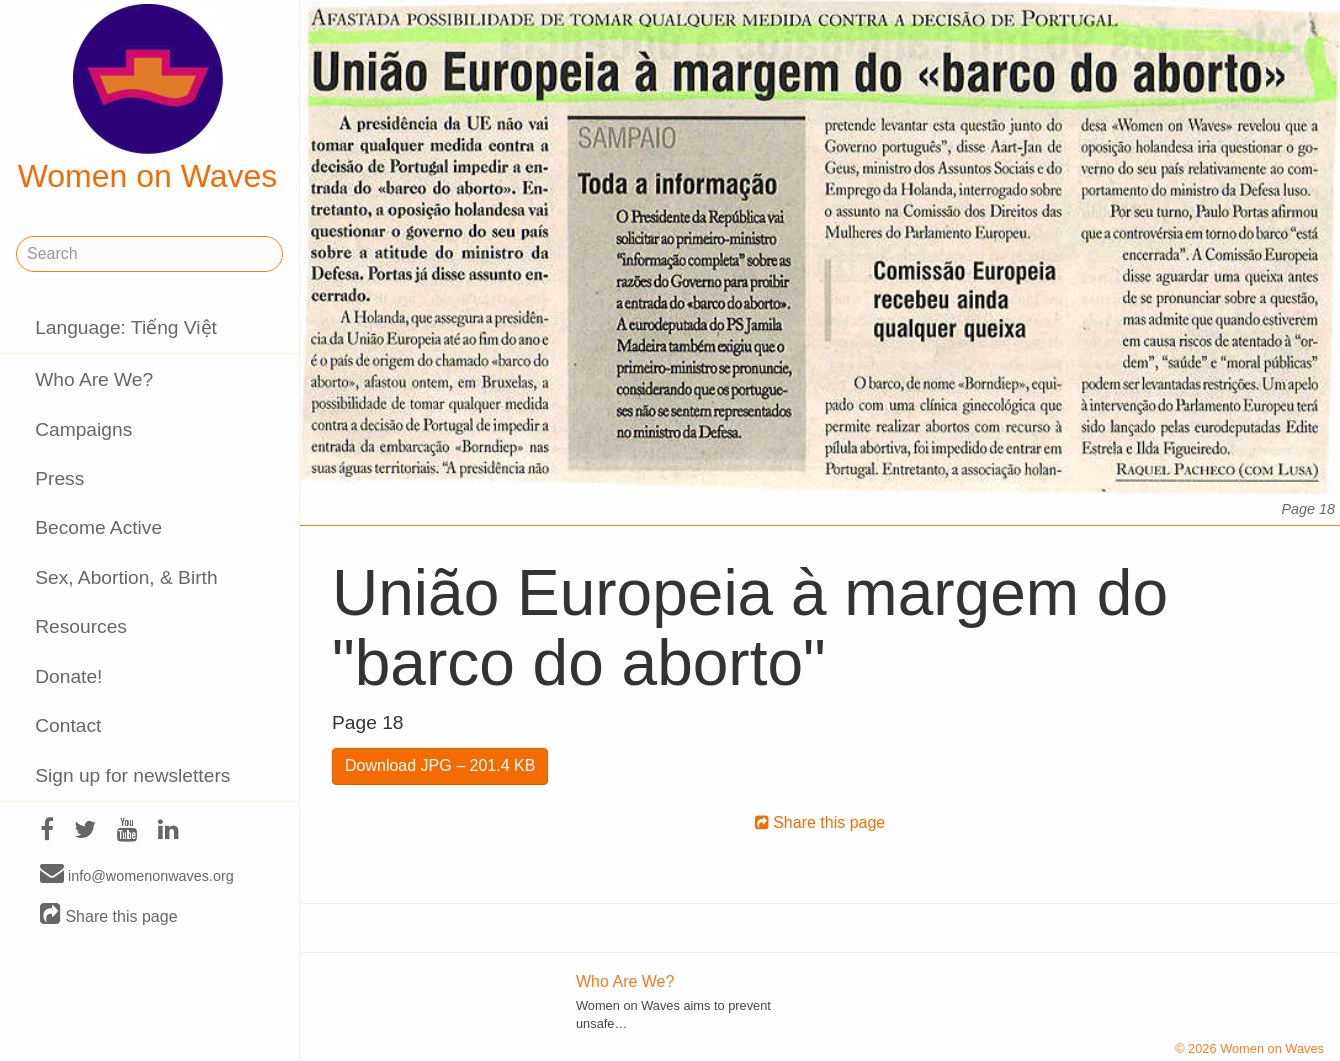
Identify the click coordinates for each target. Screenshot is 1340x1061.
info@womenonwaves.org (137, 875)
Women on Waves (148, 99)
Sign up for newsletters (132, 775)
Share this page (109, 915)
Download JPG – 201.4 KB (440, 765)
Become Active (98, 527)
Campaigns (83, 429)
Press (59, 478)
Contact (68, 725)
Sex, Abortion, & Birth (126, 577)
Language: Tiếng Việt (126, 327)
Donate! (68, 676)
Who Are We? (94, 379)
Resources (81, 626)
